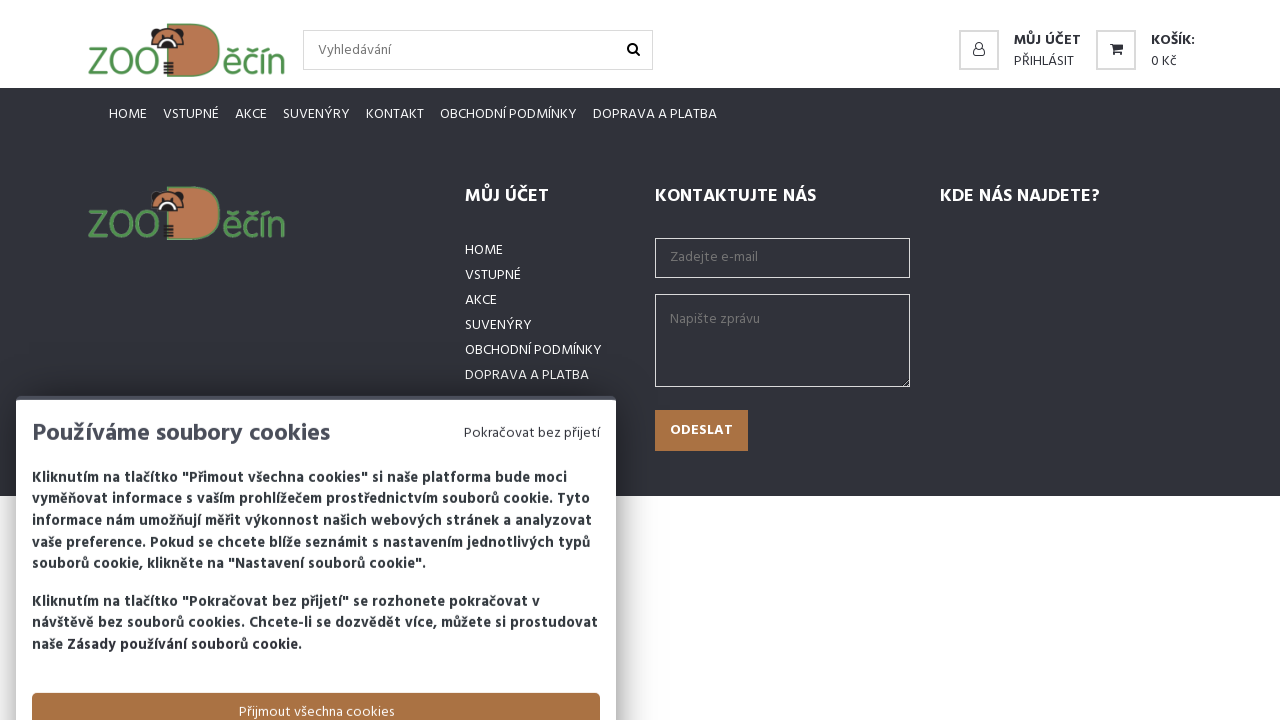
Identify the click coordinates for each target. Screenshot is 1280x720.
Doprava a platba (655, 114)
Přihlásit (1044, 61)
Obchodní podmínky (508, 114)
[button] (1020, 40)
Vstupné (191, 114)
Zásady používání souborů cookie (182, 685)
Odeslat (701, 430)
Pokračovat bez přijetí (532, 473)
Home (128, 114)
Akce (251, 114)
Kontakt (395, 114)
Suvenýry (316, 114)
